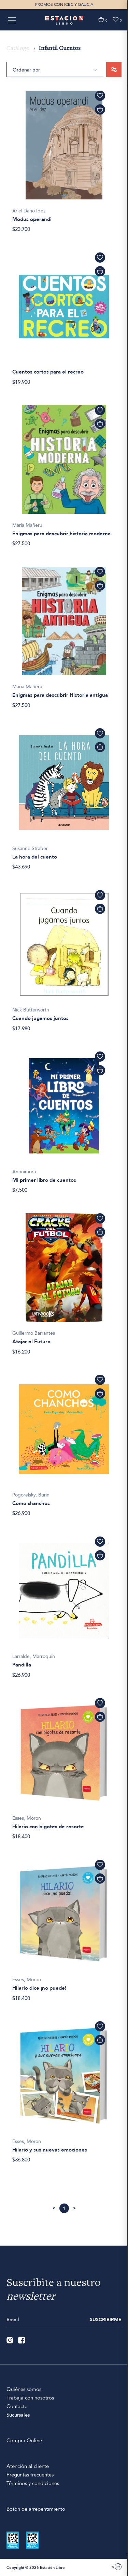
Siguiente (74, 2208)
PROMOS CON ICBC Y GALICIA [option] (64, 4)
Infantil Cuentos (60, 48)
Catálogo (18, 48)
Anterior (53, 2208)
